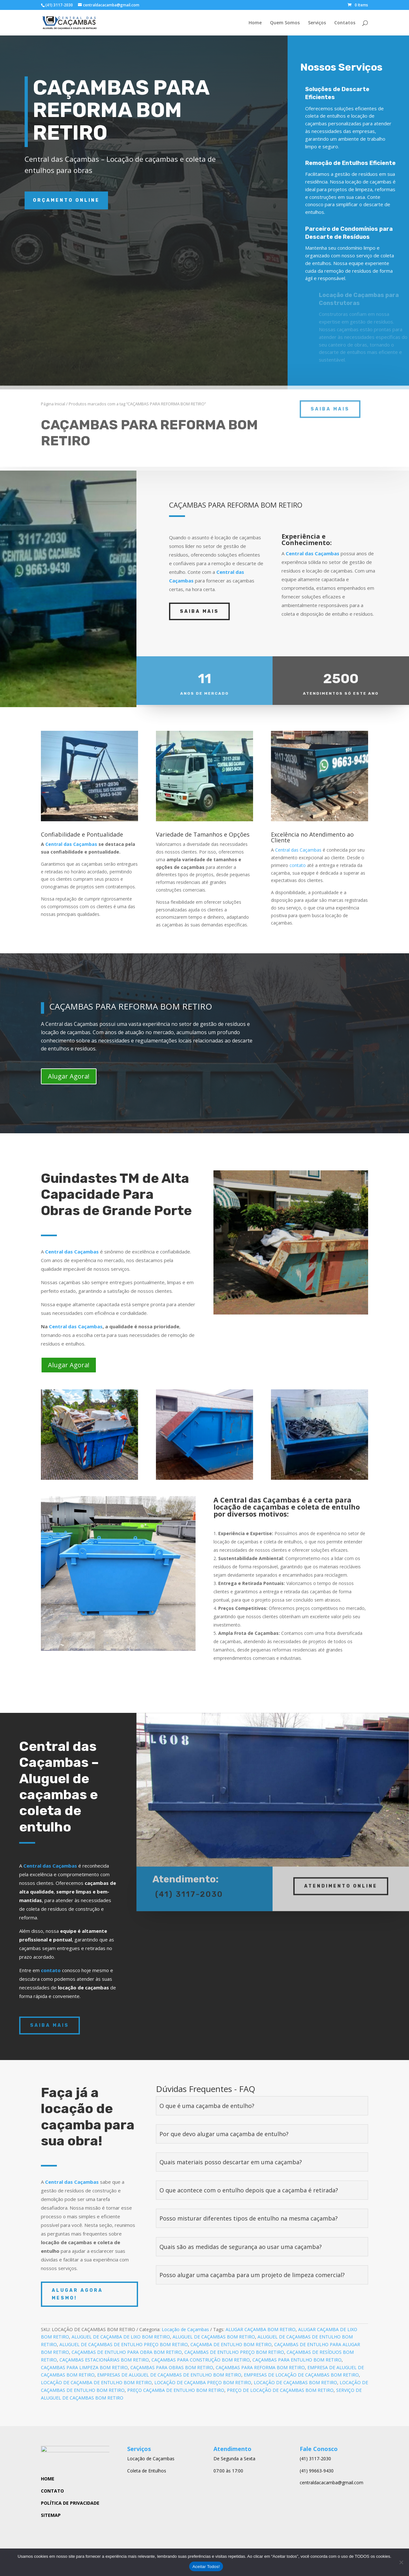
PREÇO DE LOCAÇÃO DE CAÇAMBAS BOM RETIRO (280, 2390)
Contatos (344, 23)
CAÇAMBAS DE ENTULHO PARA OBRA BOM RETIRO (127, 2352)
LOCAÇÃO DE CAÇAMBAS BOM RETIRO (295, 2382)
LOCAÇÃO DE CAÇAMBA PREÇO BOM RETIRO (202, 2382)
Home (255, 23)
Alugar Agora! (68, 1076)
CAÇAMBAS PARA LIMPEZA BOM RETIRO (84, 2367)
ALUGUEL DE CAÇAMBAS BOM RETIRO (214, 2337)
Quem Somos (285, 23)
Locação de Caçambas (185, 2329)
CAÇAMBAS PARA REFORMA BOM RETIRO (260, 2367)
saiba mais (330, 397)
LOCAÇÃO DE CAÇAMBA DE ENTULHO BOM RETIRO (96, 2382)
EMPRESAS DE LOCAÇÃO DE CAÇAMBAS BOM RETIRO (301, 2375)
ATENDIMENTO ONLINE (340, 1879)
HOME (47, 2481)
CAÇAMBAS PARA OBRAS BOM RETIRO (171, 2367)
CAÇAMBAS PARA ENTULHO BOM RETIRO (297, 2360)
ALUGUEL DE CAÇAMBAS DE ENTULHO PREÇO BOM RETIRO (123, 2344)
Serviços (317, 23)
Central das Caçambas (312, 553)
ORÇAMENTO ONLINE (66, 200)
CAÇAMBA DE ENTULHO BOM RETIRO (231, 2344)
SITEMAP (51, 2517)
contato (297, 865)
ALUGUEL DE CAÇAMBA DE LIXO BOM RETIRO (121, 2337)
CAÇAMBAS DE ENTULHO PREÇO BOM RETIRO (234, 2352)
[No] (401, 2562)
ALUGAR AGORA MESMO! (77, 2294)
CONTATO (52, 2493)
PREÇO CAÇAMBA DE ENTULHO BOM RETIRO (175, 2390)
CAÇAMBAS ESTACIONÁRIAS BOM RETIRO (104, 2360)
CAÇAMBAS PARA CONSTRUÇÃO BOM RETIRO (200, 2360)
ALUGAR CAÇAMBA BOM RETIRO (261, 2329)
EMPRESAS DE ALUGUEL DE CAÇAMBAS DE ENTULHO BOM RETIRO (169, 2375)
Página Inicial (53, 391)
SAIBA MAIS (199, 611)
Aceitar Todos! (206, 2566)
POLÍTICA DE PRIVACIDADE (70, 2505)
